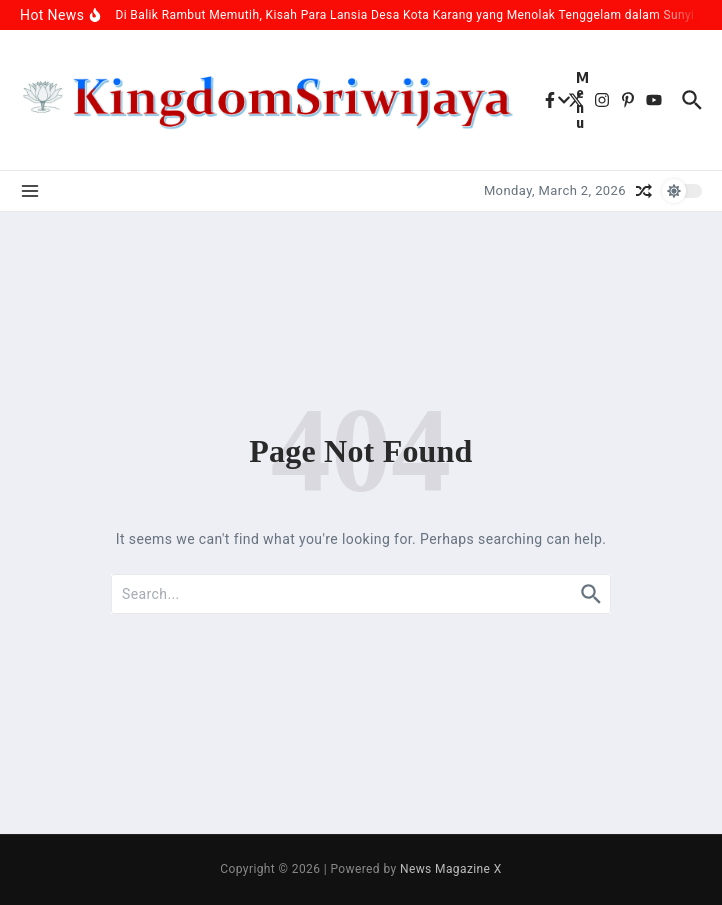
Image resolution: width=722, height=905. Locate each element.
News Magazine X (451, 869)
